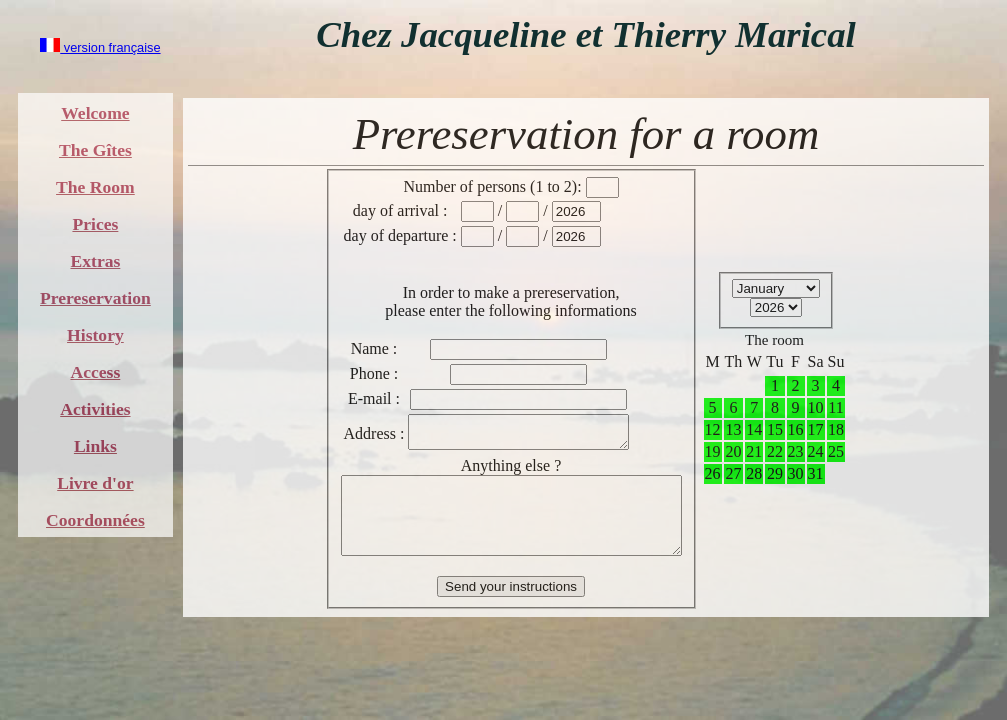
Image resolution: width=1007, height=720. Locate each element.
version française (100, 47)
